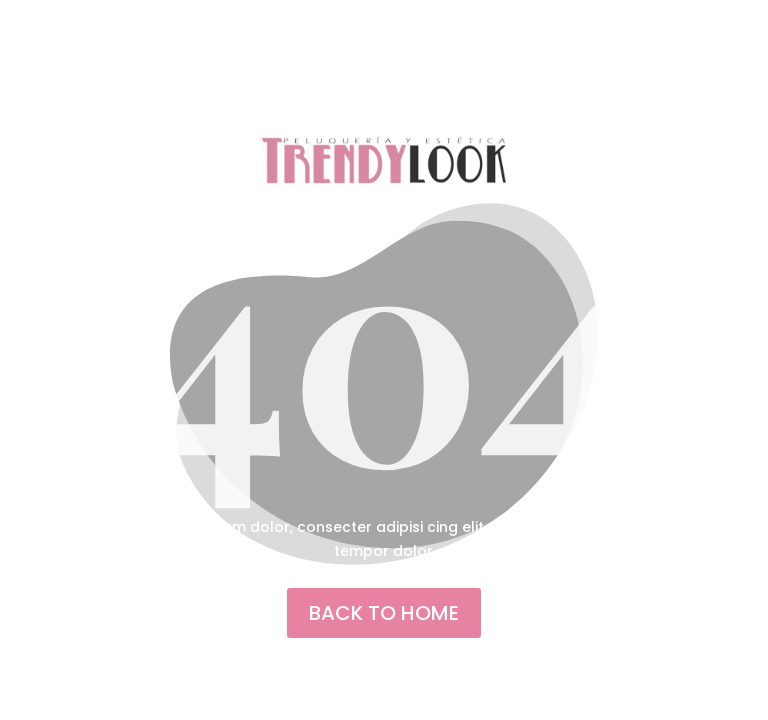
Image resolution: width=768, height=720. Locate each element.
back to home (384, 613)
